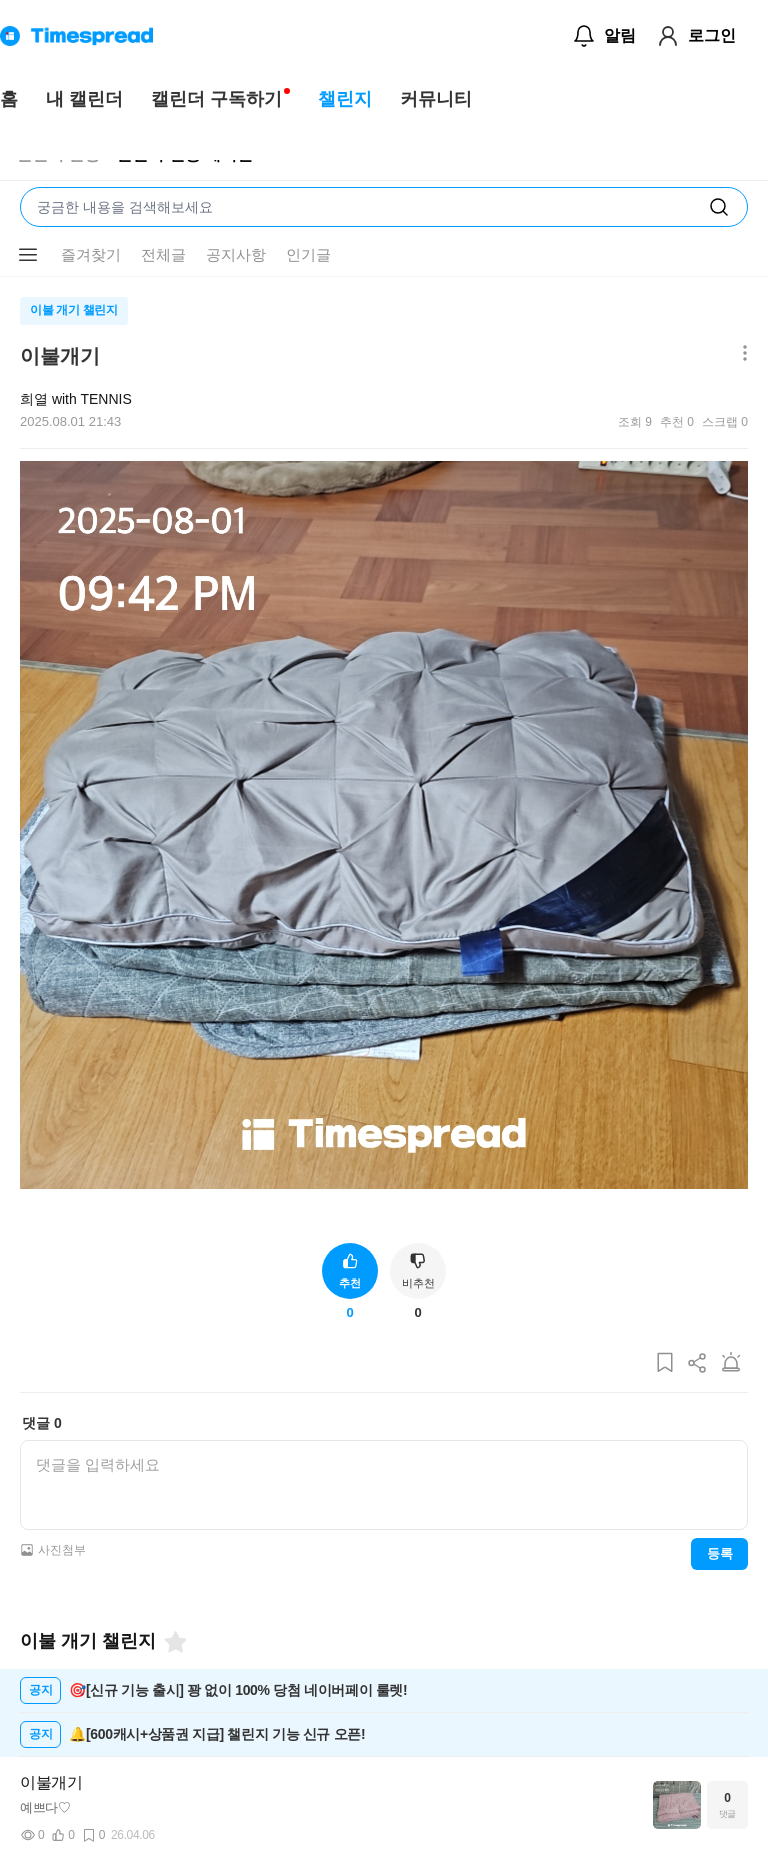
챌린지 (345, 99)
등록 (719, 1553)
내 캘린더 (84, 99)
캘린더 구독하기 (216, 99)
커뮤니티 (436, 99)
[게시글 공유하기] (698, 1363)
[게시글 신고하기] (731, 1363)
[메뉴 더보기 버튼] (28, 255)
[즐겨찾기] (174, 1642)
